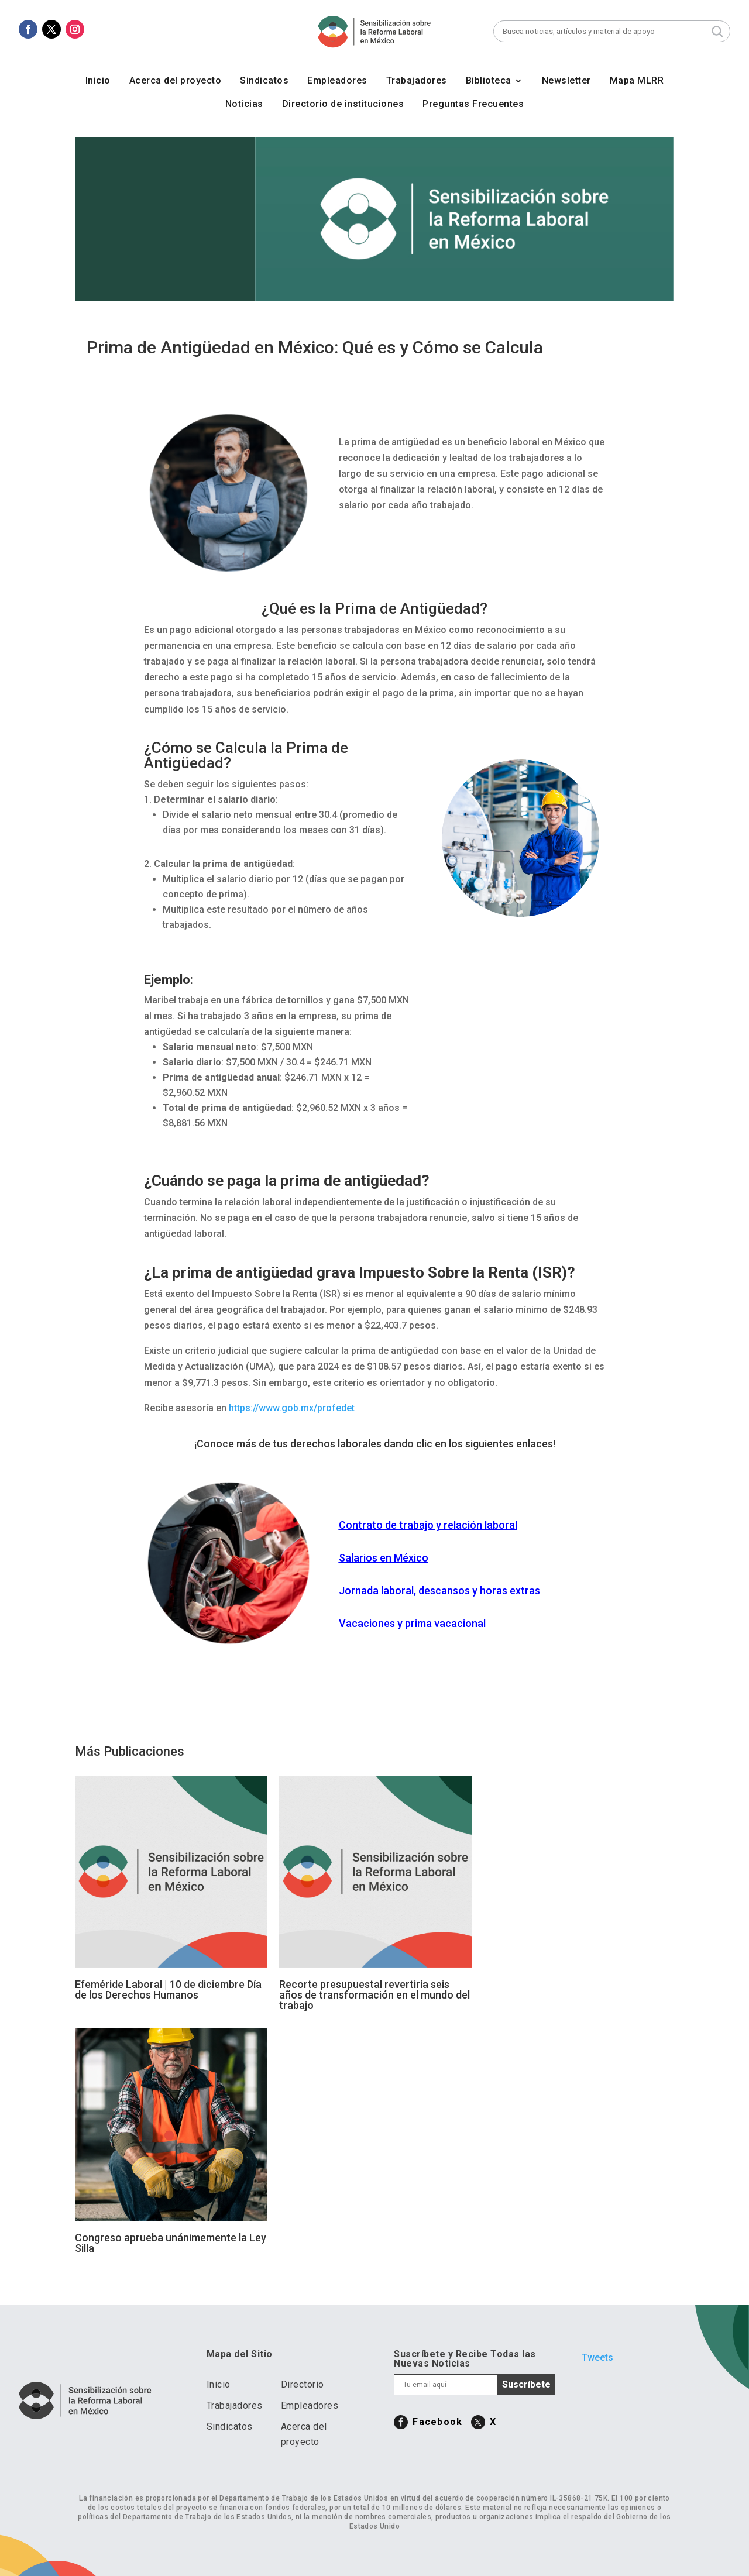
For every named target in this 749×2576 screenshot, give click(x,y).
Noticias (244, 104)
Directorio (302, 2384)
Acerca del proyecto (175, 81)
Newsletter (566, 81)
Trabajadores (416, 81)
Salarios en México (383, 1558)
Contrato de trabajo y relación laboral (428, 1525)
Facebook (437, 2421)
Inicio (98, 81)
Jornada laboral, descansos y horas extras (439, 1590)
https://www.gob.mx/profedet (292, 1407)
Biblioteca (488, 81)
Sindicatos (264, 81)
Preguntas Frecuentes (473, 104)
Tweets (597, 2357)
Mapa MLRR (637, 81)
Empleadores (337, 81)
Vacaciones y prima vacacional (412, 1623)
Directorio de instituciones (343, 104)
